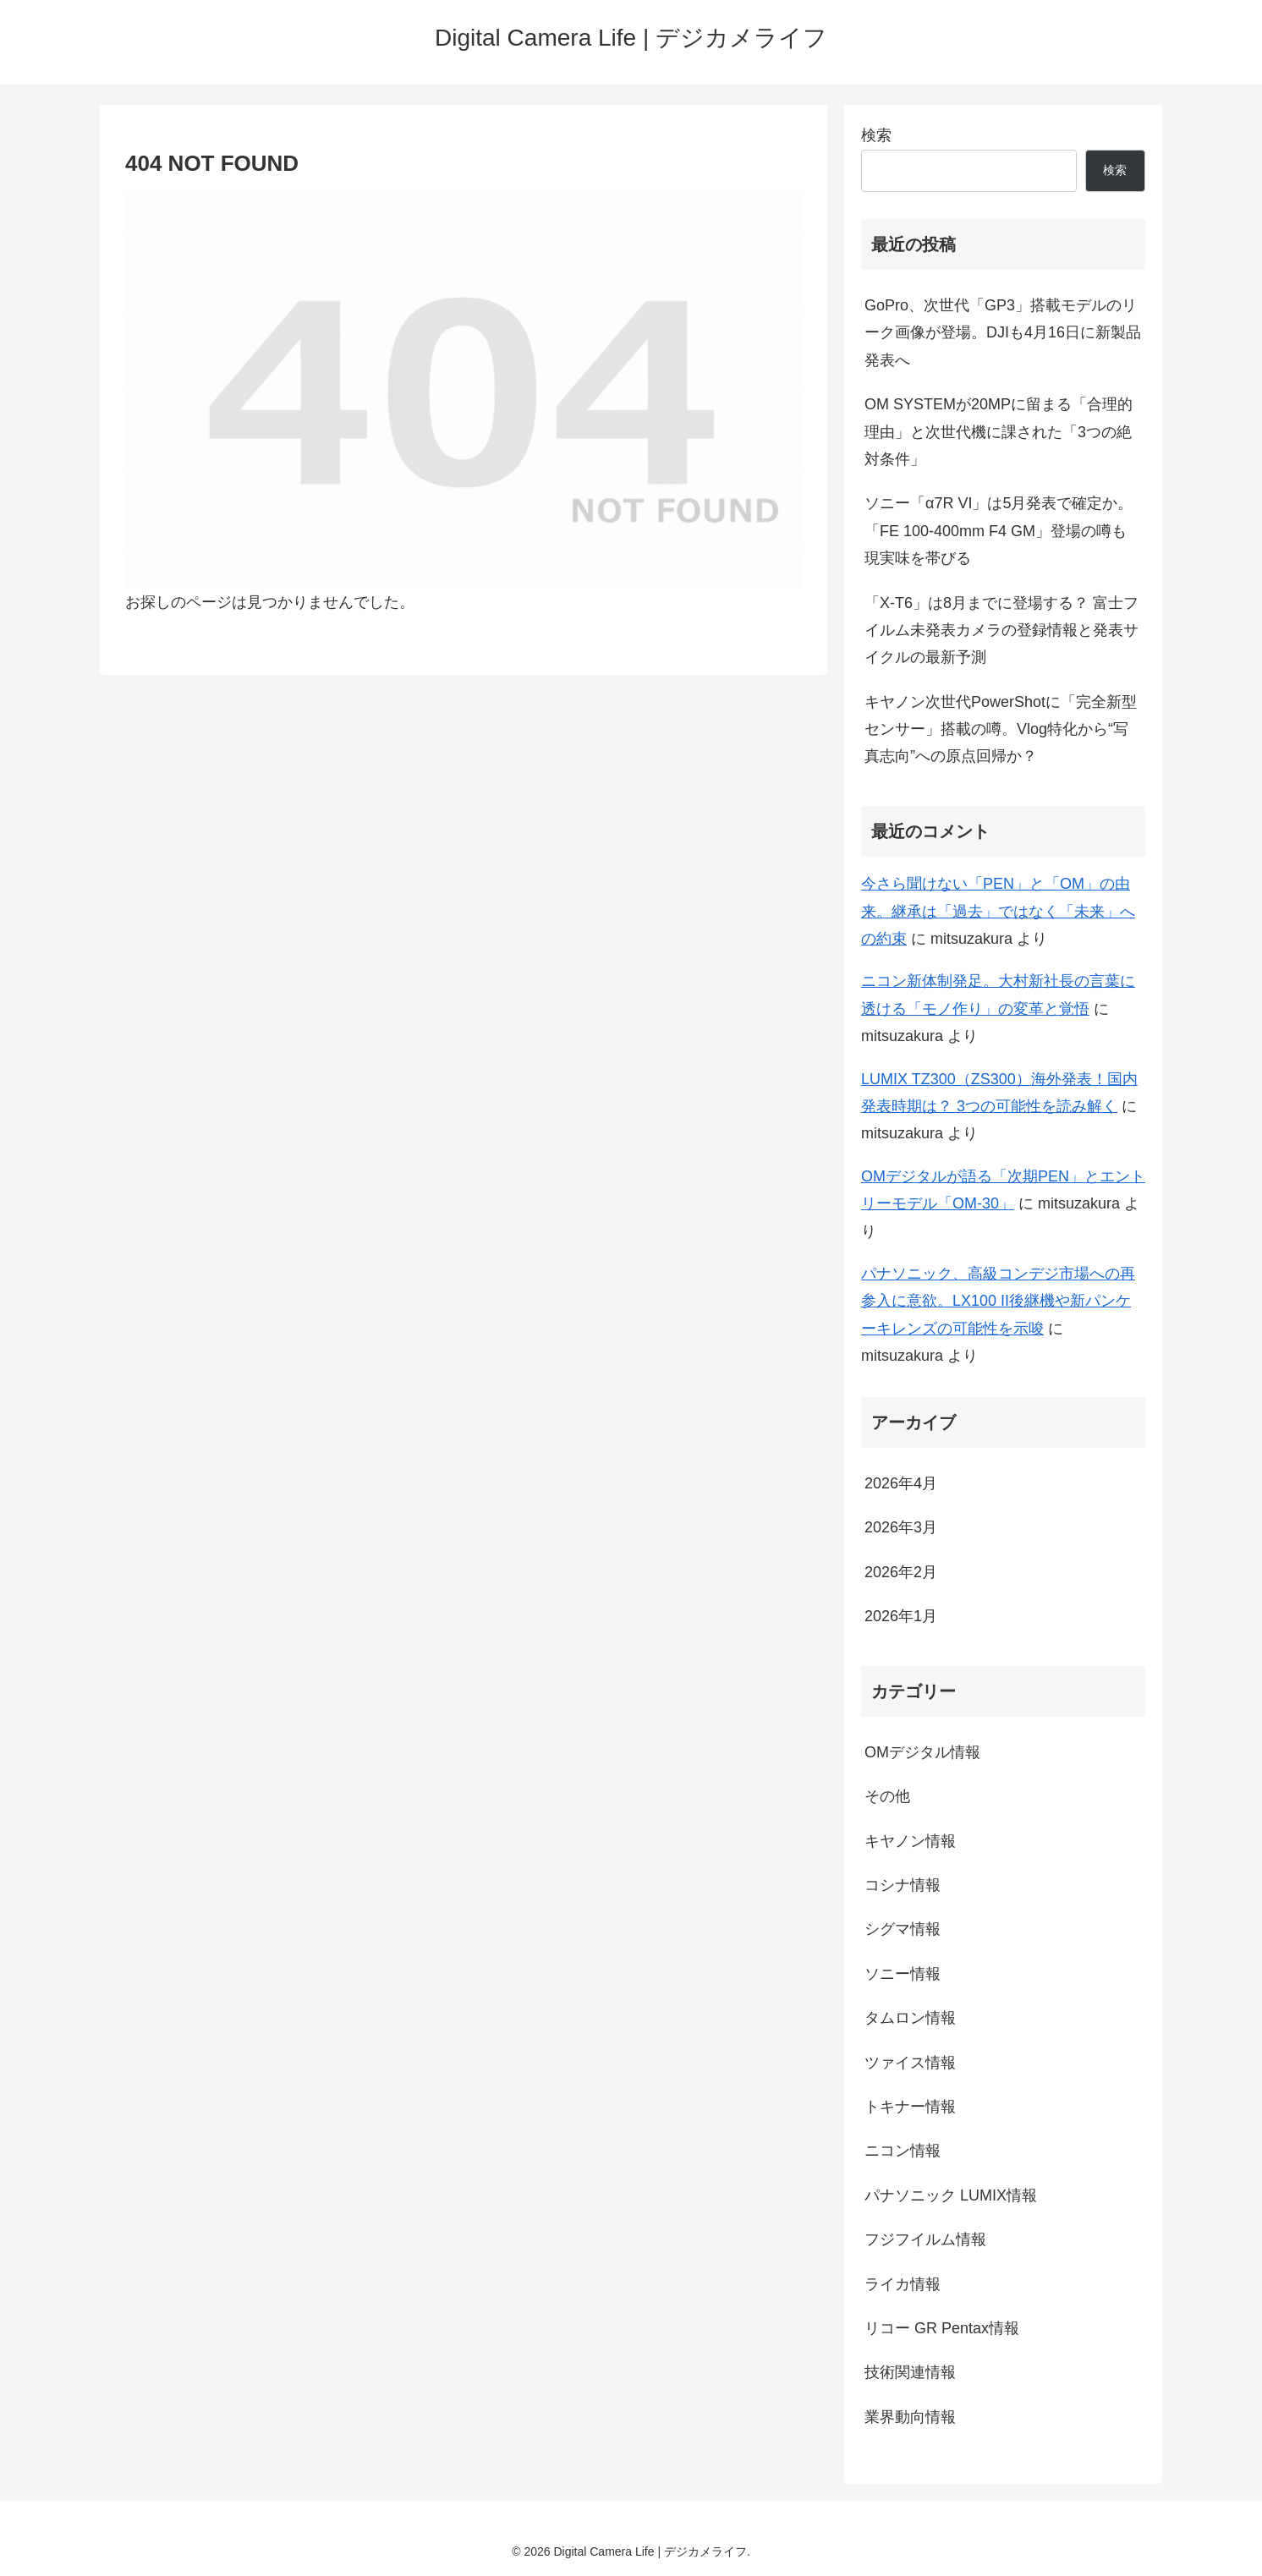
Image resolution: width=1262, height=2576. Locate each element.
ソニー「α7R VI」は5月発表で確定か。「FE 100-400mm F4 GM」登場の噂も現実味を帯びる (998, 531)
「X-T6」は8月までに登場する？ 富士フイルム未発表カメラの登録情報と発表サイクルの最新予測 (1001, 630)
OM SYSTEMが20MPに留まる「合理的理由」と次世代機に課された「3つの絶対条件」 (998, 432)
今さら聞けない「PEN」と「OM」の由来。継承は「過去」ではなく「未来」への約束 (998, 911)
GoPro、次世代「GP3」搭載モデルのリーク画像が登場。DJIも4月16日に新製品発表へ (1002, 333)
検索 (876, 135)
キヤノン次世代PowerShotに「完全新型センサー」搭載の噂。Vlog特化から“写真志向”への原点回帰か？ (1000, 729)
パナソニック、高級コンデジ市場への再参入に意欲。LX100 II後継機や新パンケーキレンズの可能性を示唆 (998, 1301)
